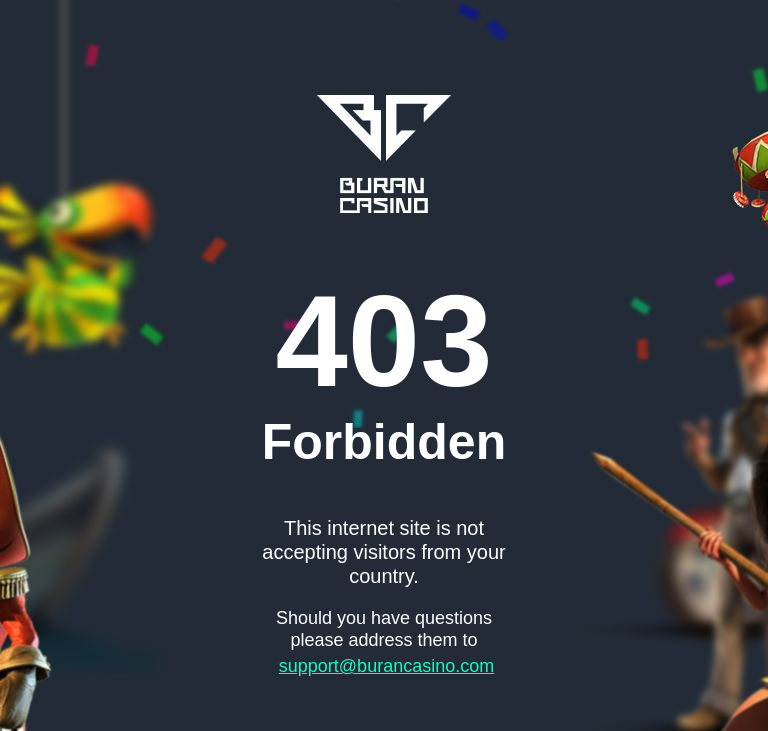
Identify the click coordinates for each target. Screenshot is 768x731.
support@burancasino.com (386, 666)
